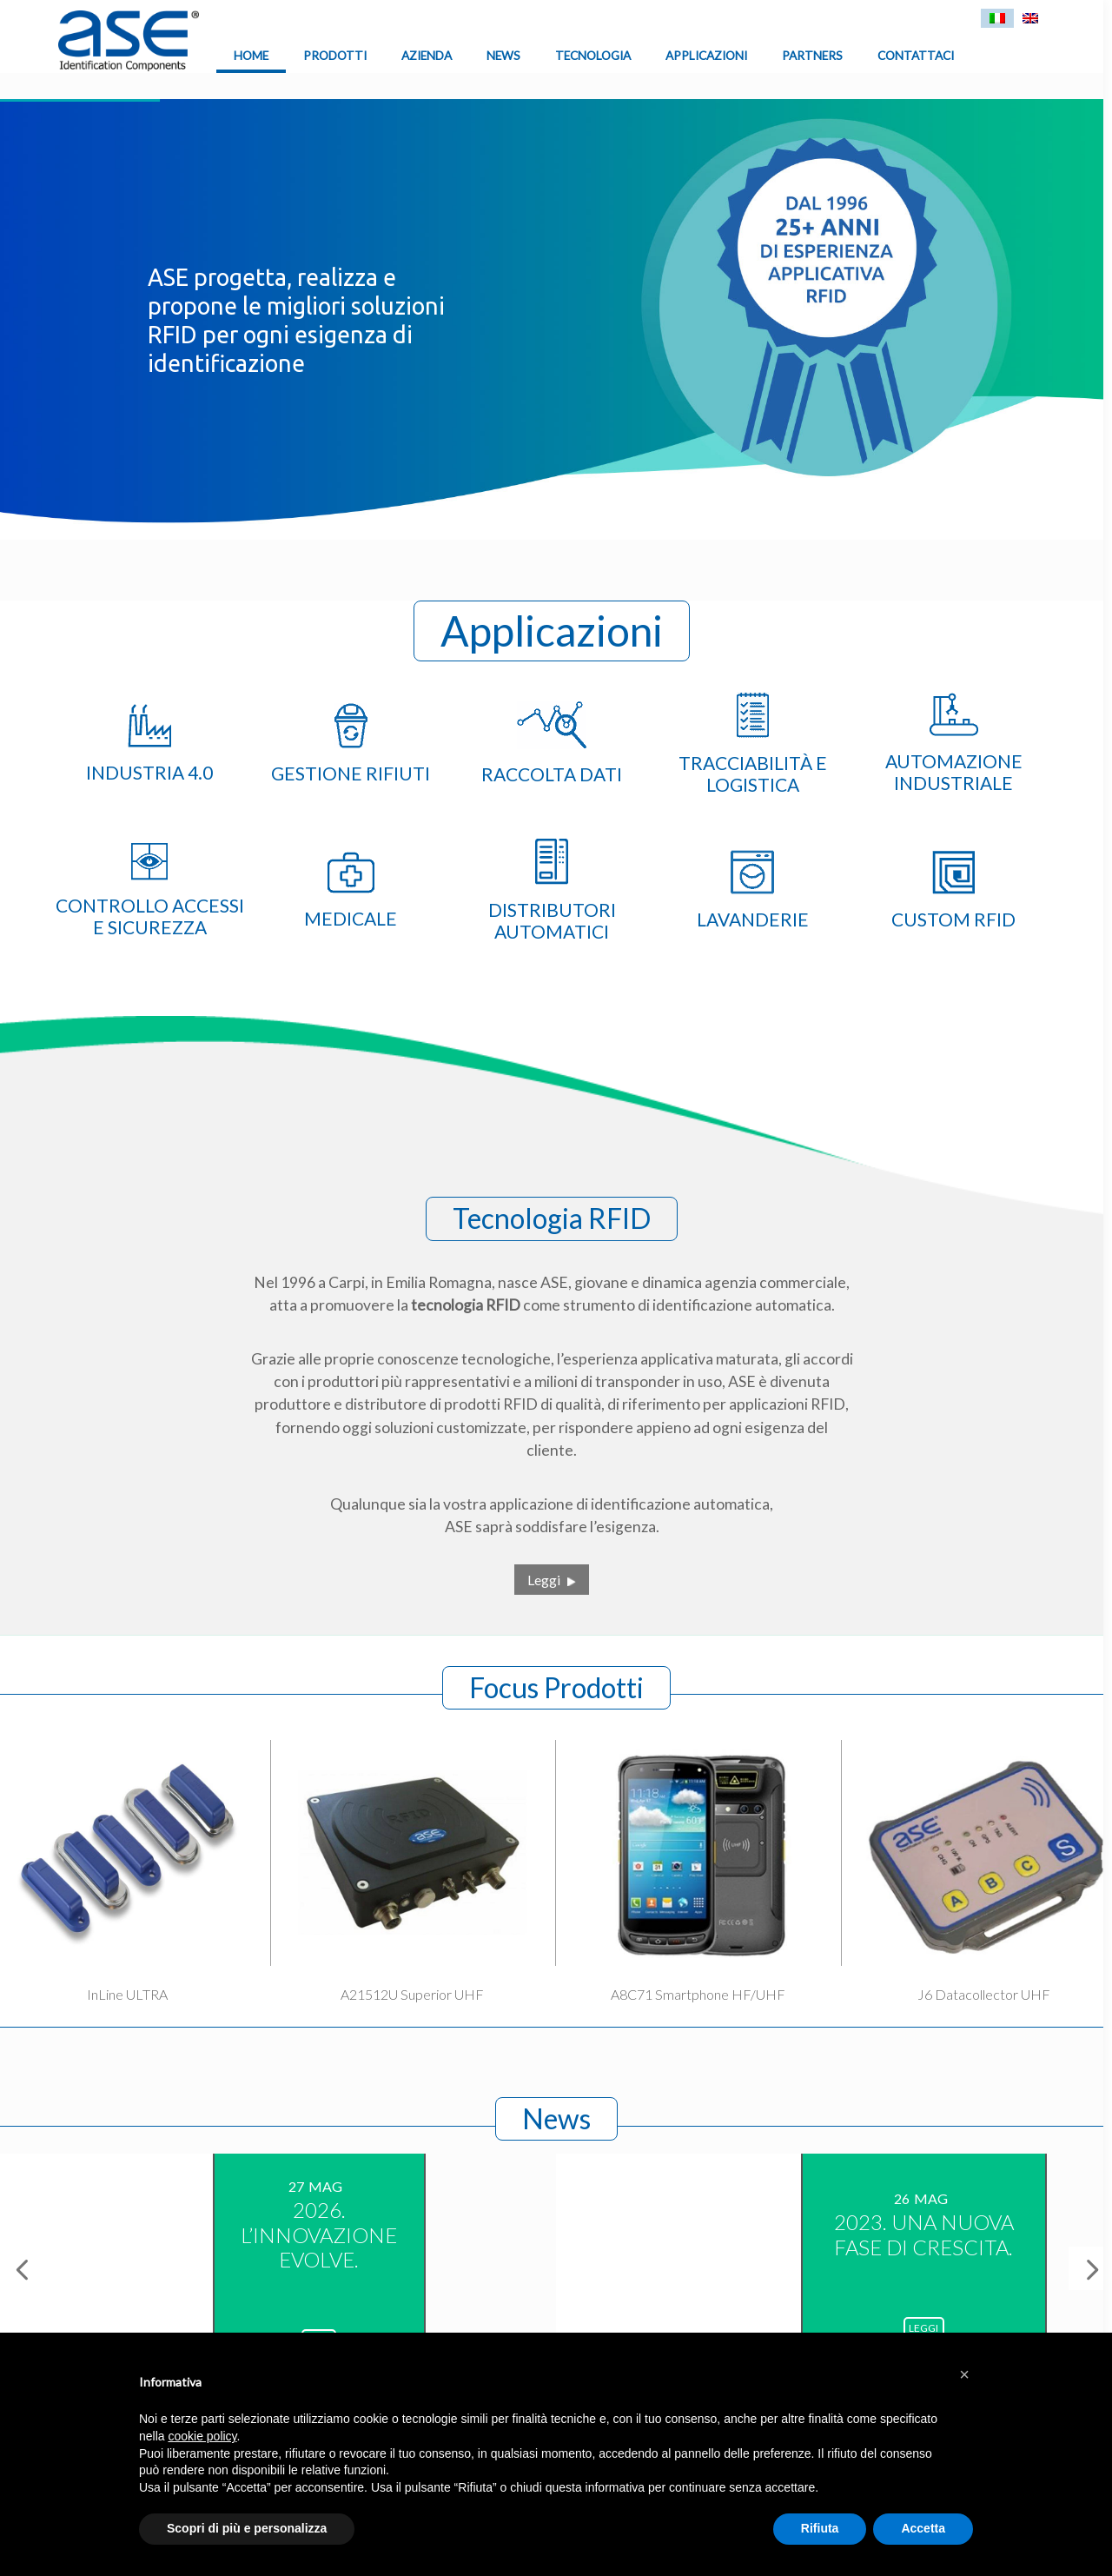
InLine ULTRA (127, 1994)
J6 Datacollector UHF (983, 1994)
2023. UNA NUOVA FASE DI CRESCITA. (924, 2234)
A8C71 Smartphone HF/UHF (698, 1994)
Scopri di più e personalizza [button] (247, 2528)
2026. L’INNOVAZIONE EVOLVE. (319, 2235)
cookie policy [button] (202, 2436)
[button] (964, 2374)
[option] (278, 2267)
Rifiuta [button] (820, 2528)
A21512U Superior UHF (412, 1994)
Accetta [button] (923, 2528)
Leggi (543, 1579)
